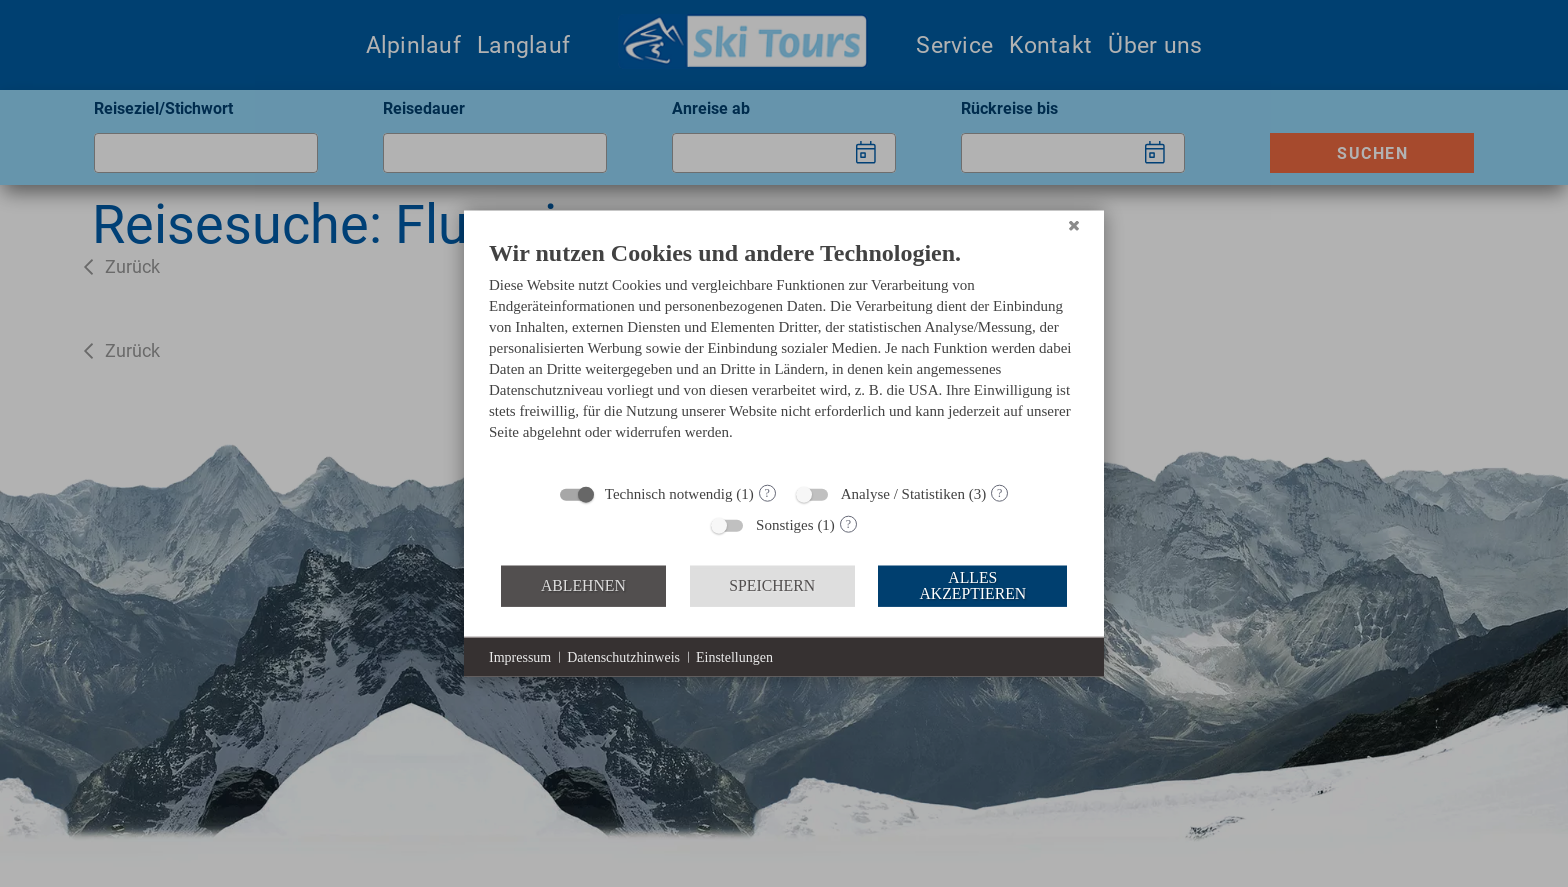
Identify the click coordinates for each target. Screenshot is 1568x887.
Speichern (772, 585)
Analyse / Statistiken (903, 493)
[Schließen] (1074, 225)
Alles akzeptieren (972, 585)
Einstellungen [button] (734, 656)
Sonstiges (785, 524)
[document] (784, 354)
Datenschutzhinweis (623, 656)
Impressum (520, 656)
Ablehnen (583, 585)
